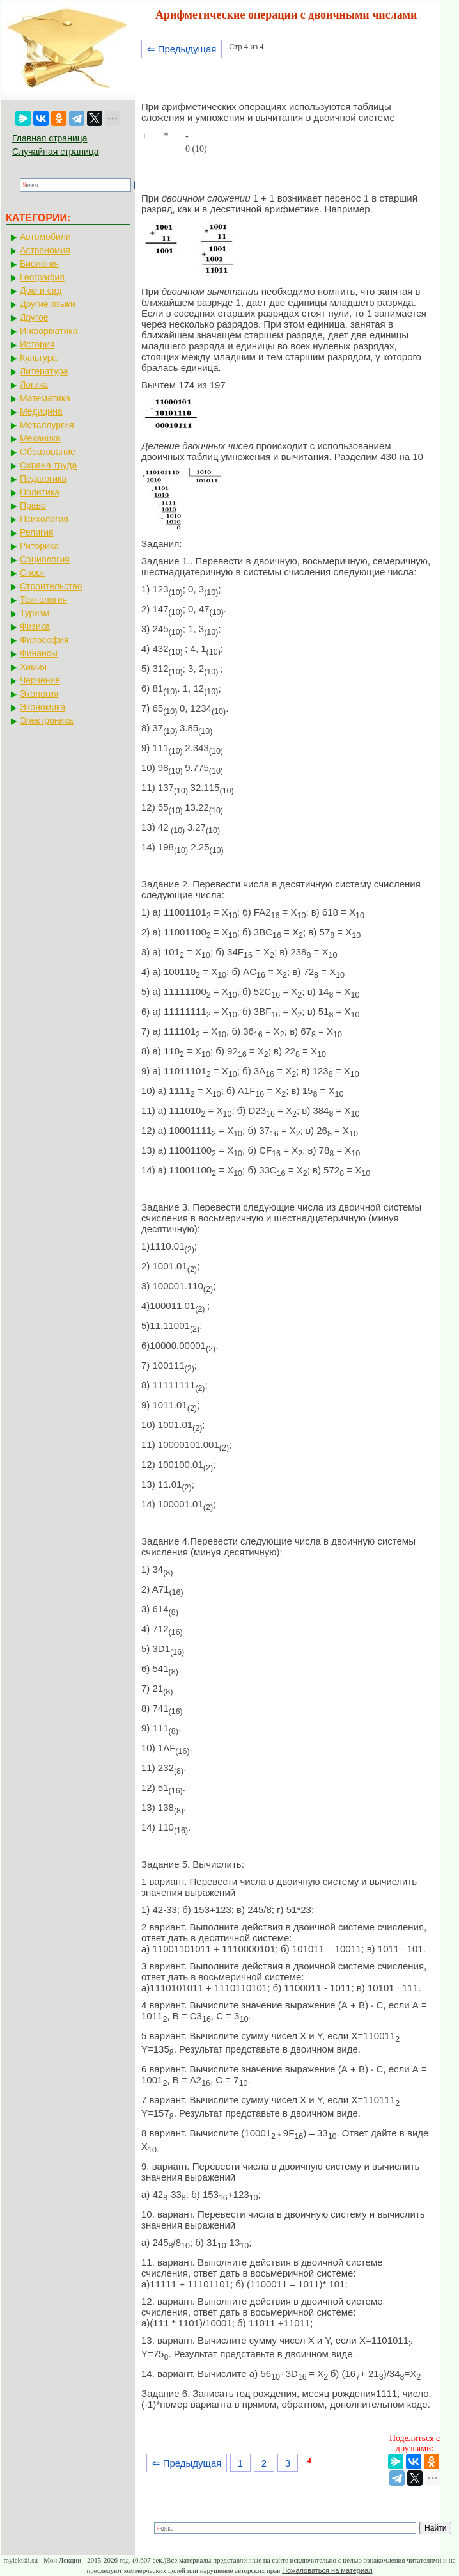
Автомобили (45, 237)
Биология (39, 263)
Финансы (39, 653)
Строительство (51, 586)
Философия (44, 640)
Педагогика (43, 478)
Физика (35, 626)
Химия (33, 667)
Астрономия (45, 250)
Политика (39, 492)
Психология (44, 519)
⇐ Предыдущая (182, 49)
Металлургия (47, 425)
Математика (45, 398)
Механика (40, 438)
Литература (44, 371)
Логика (34, 384)
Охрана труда (48, 465)
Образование (47, 452)
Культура (38, 358)
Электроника (47, 720)
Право (33, 505)
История (37, 344)
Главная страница (50, 138)
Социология (45, 559)
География (42, 277)
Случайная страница (55, 152)
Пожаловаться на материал (327, 2570)
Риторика (39, 546)
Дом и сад (41, 290)
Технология (43, 599)
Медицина (41, 411)
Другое (34, 317)
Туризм (34, 613)
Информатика (48, 331)
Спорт (32, 573)
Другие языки (47, 304)
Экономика (42, 707)
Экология (39, 693)
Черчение (40, 680)
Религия (37, 532)
